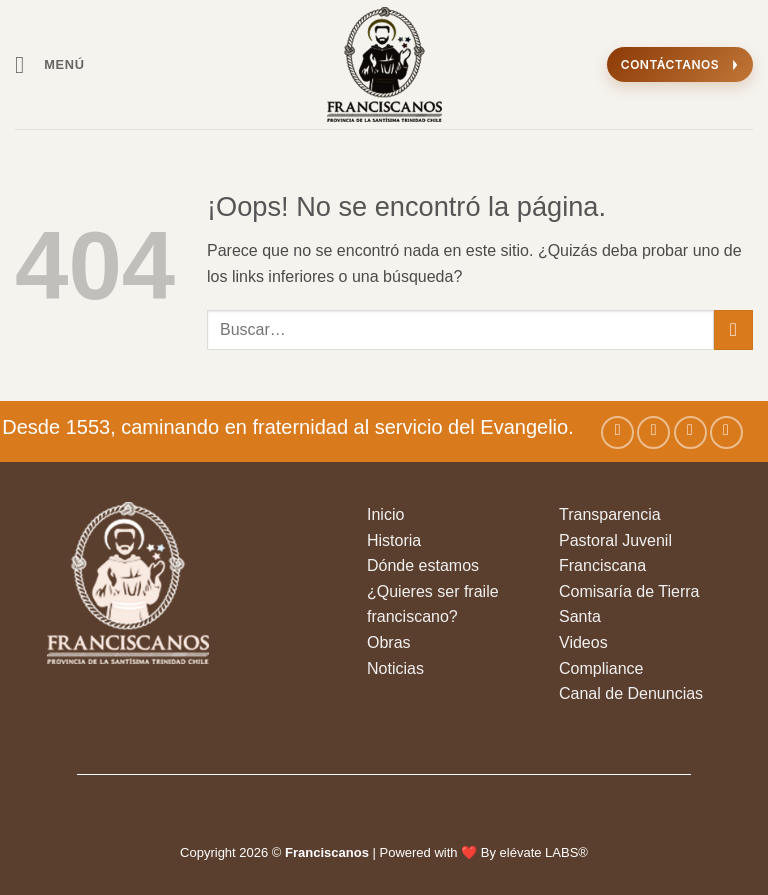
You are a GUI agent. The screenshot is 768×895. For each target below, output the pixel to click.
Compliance (601, 668)
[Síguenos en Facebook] (617, 432)
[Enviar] (733, 329)
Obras (389, 642)
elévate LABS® (544, 852)
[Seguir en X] (690, 432)
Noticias (395, 668)
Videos (583, 642)
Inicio (385, 514)
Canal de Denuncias (631, 693)
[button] (50, 64)
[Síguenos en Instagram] (653, 432)
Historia (394, 540)
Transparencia (610, 514)
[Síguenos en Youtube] (726, 432)
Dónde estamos (423, 565)
